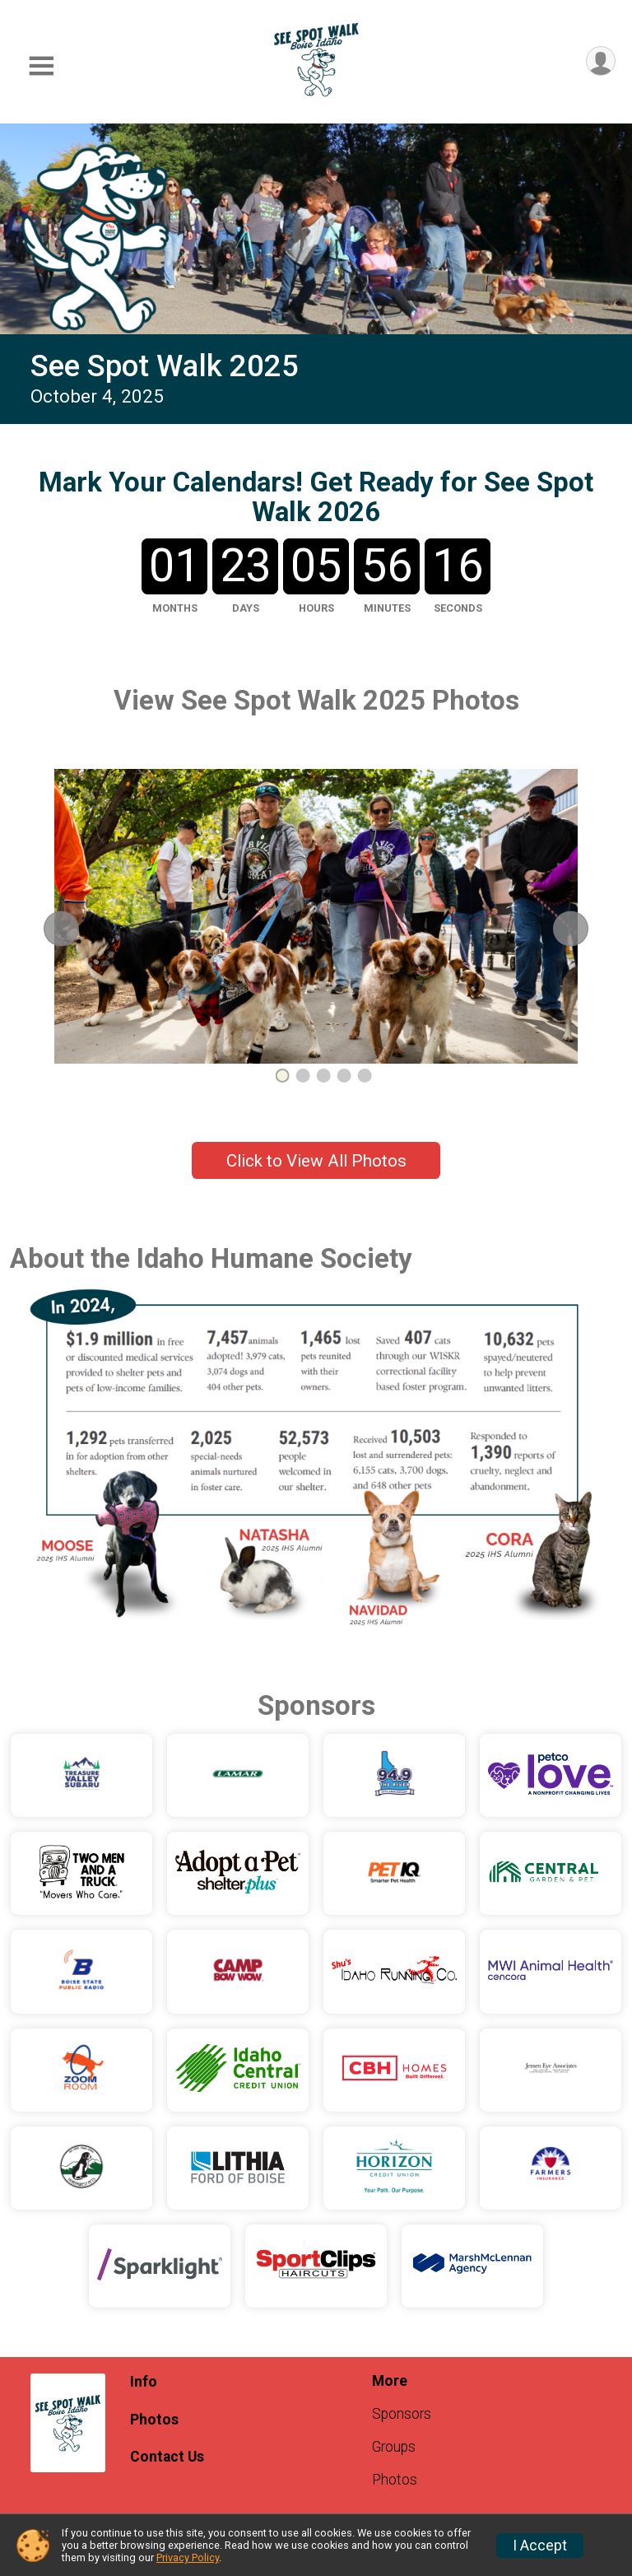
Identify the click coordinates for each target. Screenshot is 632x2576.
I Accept (540, 2545)
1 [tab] (282, 1075)
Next (582, 928)
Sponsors (401, 2414)
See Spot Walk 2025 (164, 366)
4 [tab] (344, 1075)
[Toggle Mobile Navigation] (41, 66)
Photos (154, 2419)
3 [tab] (323, 1075)
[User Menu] (600, 61)
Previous (75, 928)
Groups (394, 2447)
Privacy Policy (187, 2557)
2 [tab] (303, 1075)
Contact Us (167, 2456)
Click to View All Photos (316, 1161)
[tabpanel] (316, 916)
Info (143, 2381)
